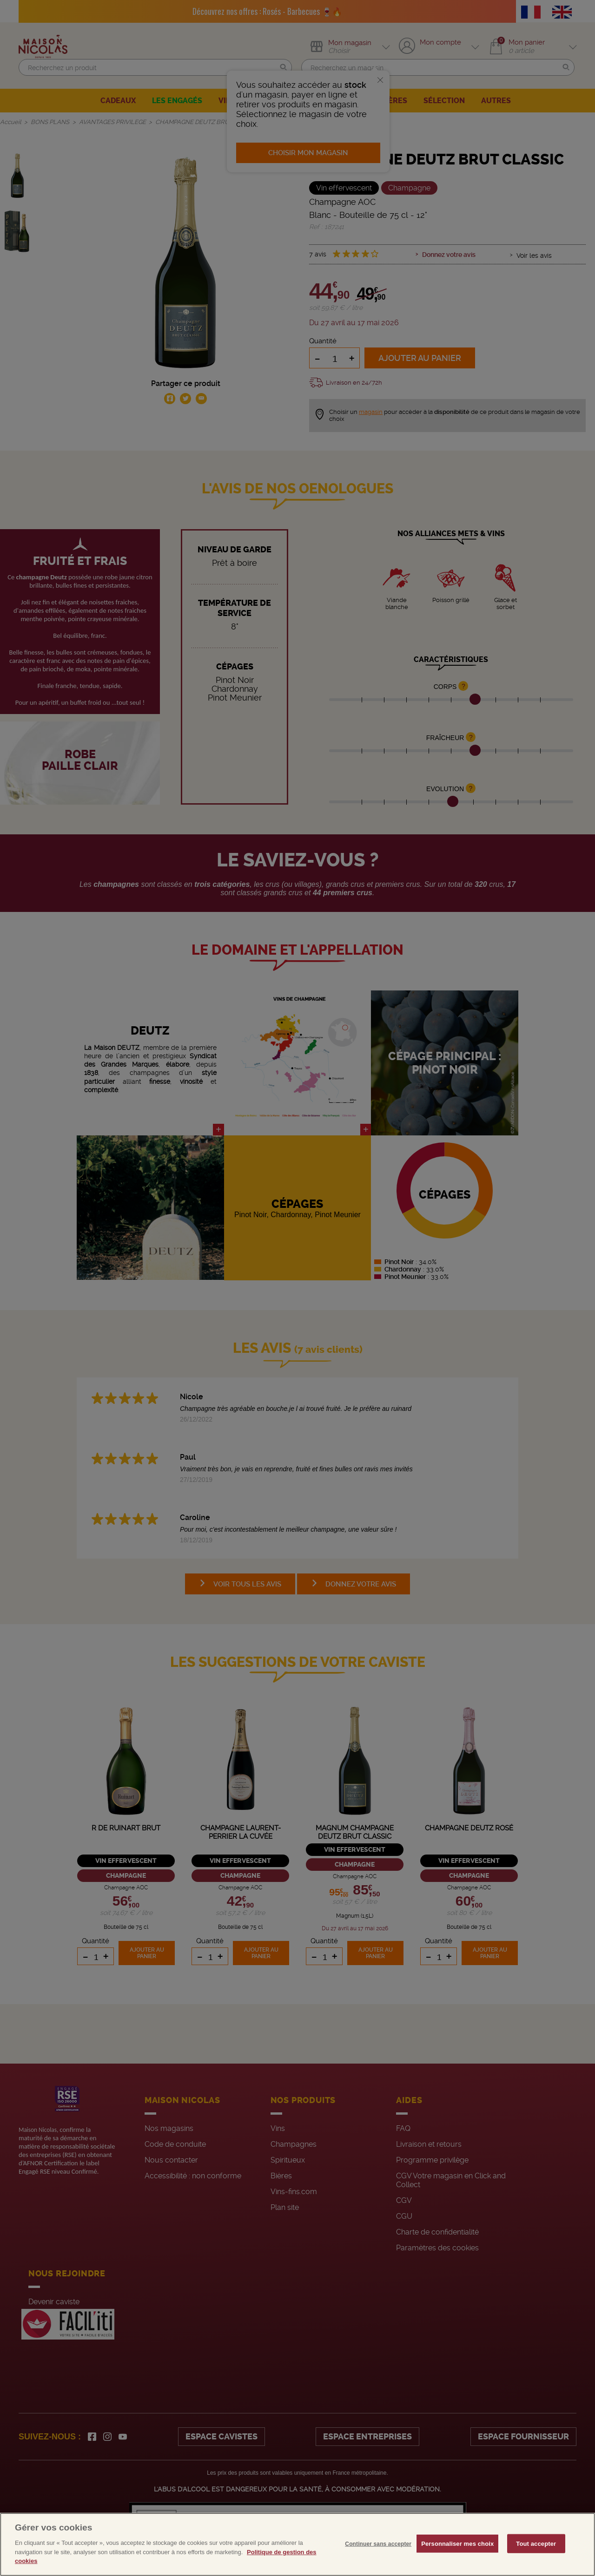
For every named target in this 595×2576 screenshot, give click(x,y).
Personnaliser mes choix (457, 2561)
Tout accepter (536, 2561)
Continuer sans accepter (378, 2561)
